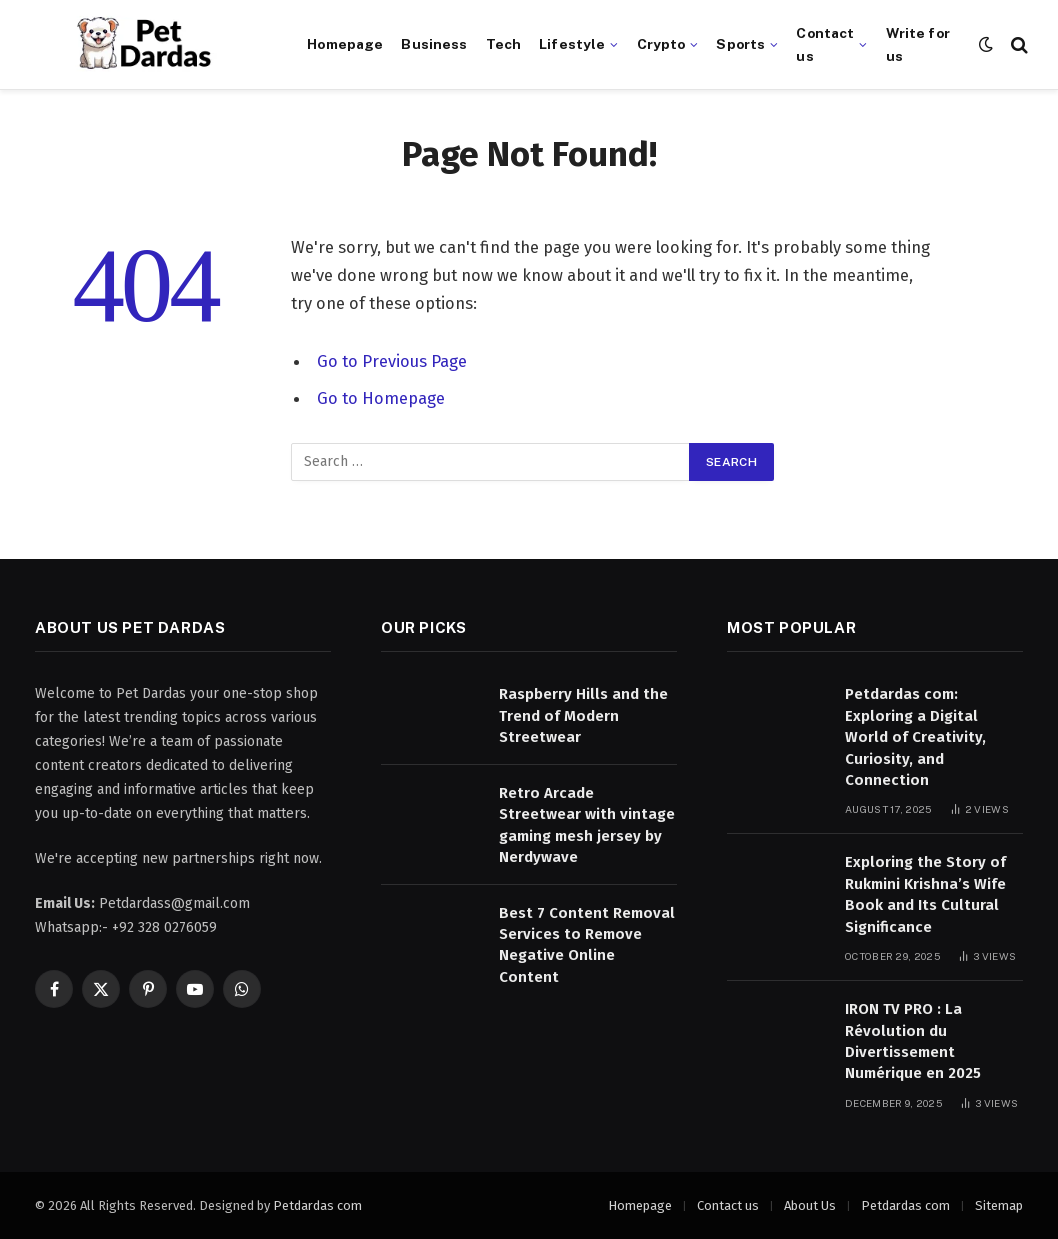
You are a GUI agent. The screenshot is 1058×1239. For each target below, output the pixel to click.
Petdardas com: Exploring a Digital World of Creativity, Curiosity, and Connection (915, 737)
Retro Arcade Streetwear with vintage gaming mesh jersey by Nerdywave (587, 825)
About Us (810, 1205)
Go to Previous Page (392, 361)
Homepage (345, 44)
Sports (740, 44)
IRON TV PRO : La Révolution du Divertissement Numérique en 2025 (913, 1041)
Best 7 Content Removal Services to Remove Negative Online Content (587, 945)
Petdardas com (317, 1205)
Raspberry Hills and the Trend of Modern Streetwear (583, 715)
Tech (504, 44)
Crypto (661, 44)
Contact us (825, 44)
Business (434, 44)
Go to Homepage (381, 397)
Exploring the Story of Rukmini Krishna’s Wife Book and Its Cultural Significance (925, 894)
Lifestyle (572, 44)
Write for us (918, 44)
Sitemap (999, 1205)
